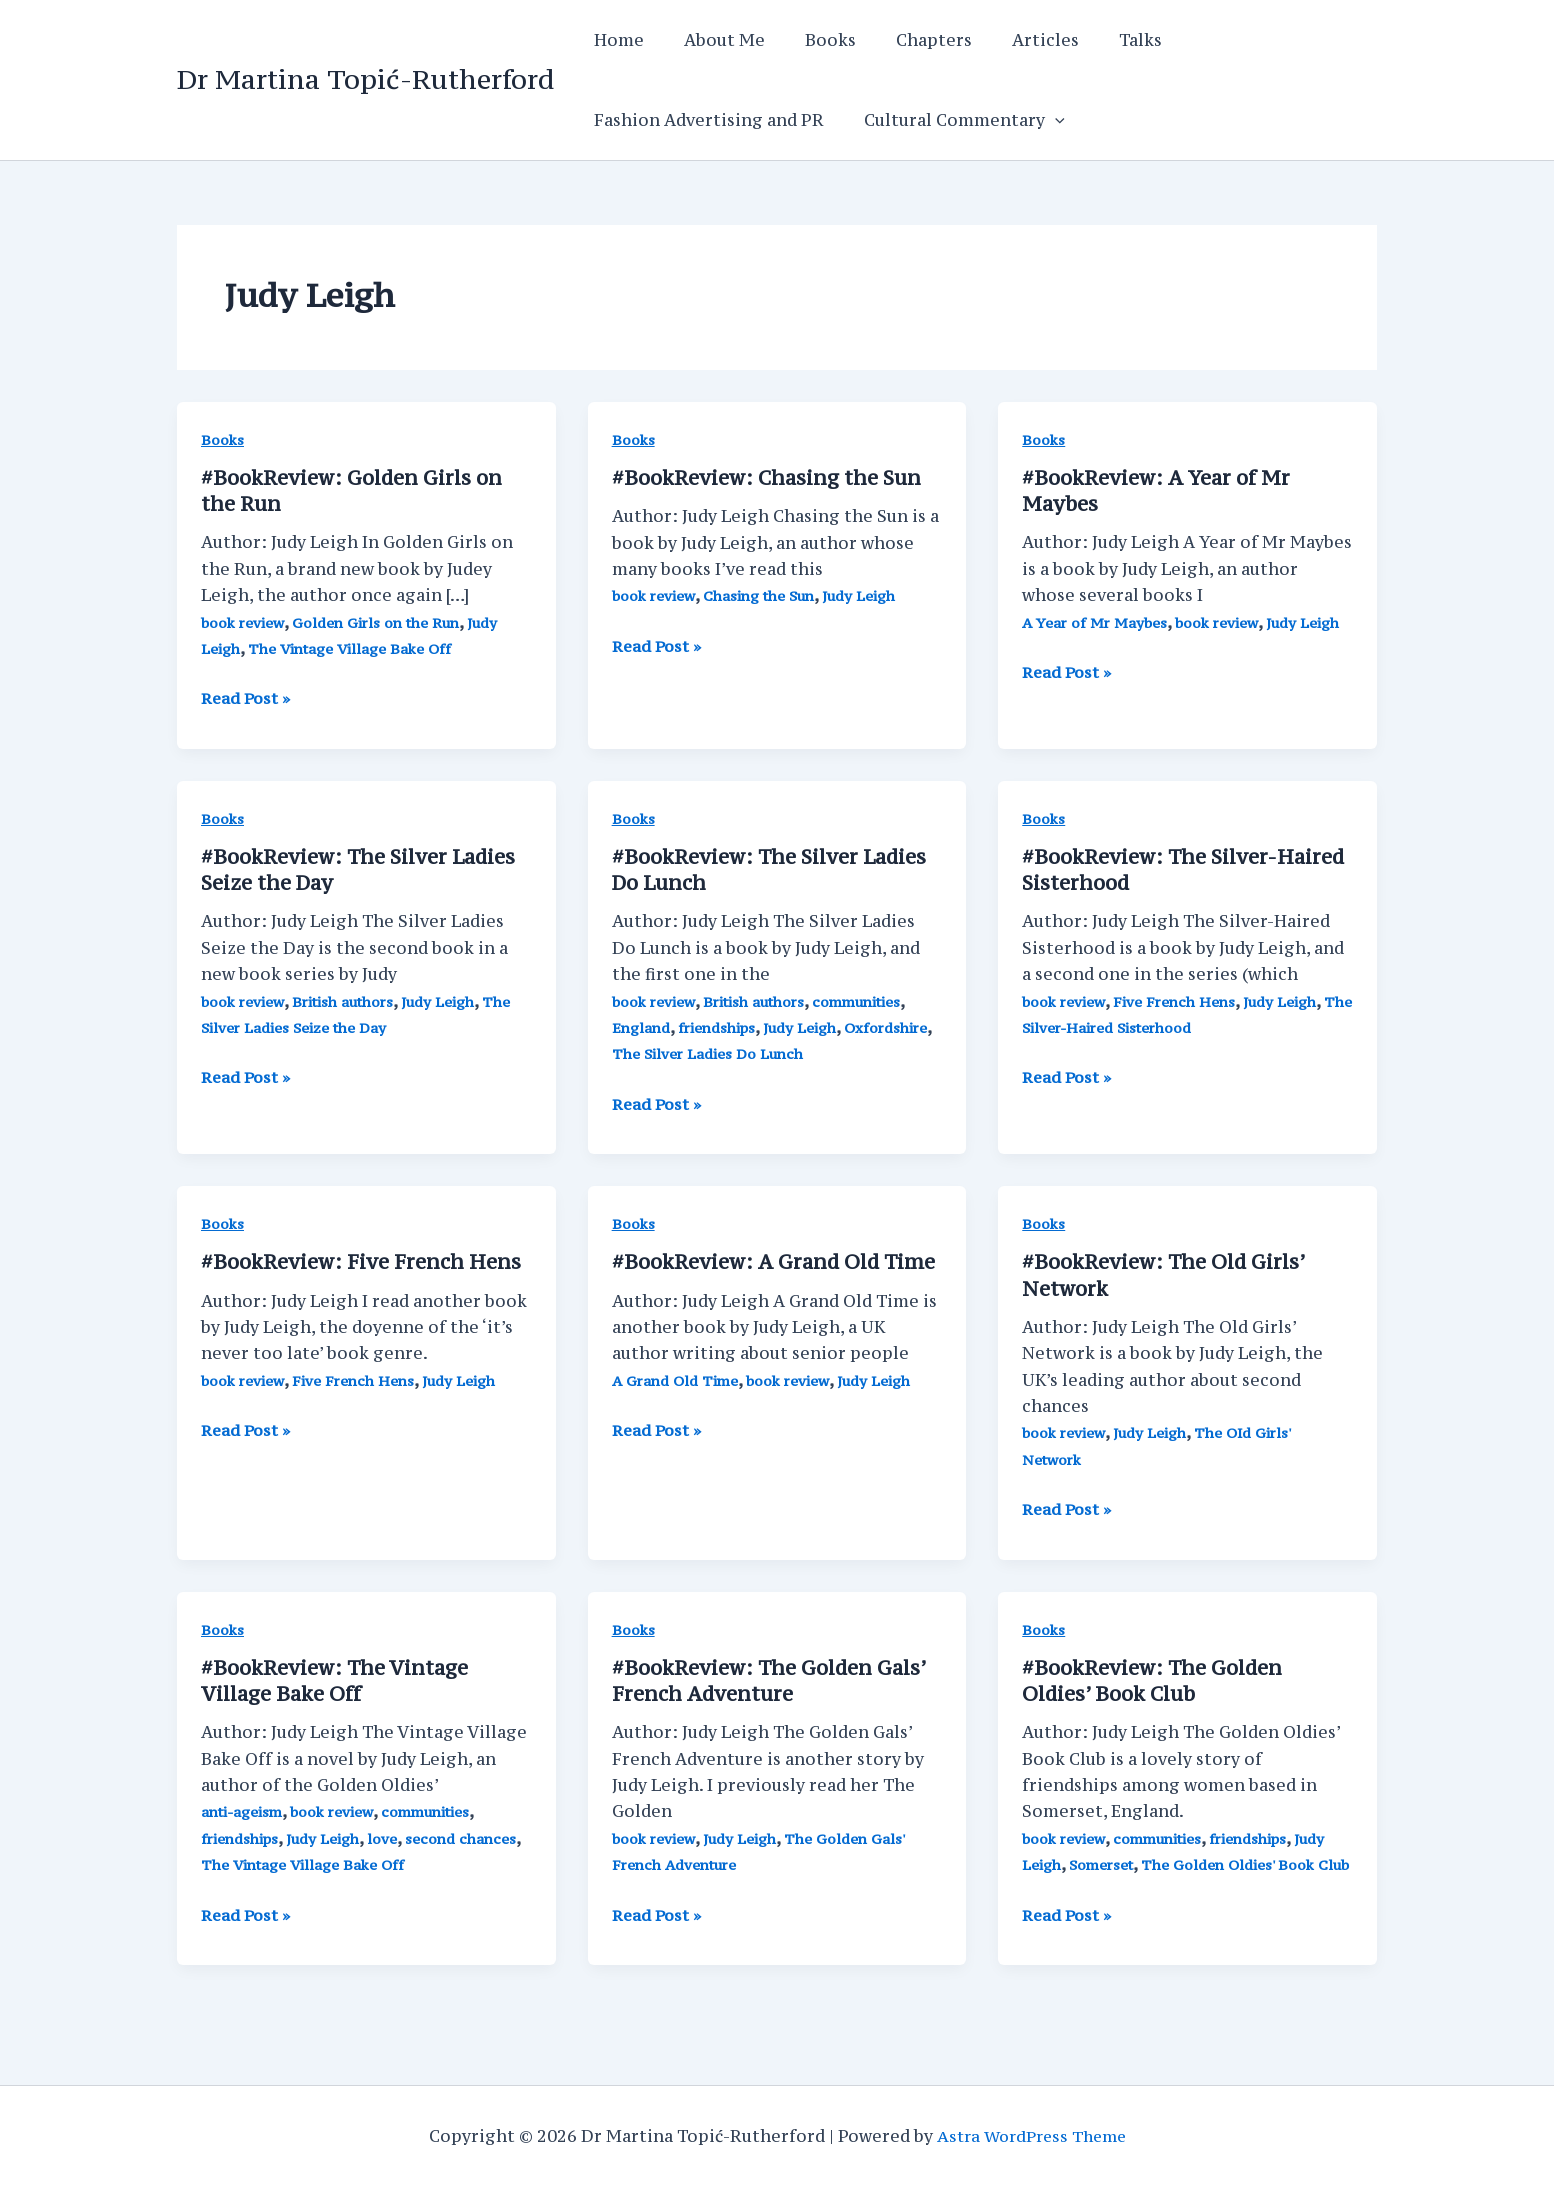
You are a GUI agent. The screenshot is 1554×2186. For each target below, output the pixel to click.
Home (615, 40)
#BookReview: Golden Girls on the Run (355, 490)
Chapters (906, 40)
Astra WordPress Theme (1031, 2136)
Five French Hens (1176, 999)
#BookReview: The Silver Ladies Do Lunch (772, 868)
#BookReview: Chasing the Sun (769, 477)
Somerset (1103, 1862)
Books (810, 40)
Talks (1096, 40)
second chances (467, 1835)
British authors (345, 999)
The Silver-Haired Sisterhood (1124, 1026)
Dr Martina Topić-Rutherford (365, 79)
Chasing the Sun (761, 595)
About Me (712, 40)
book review (243, 621)
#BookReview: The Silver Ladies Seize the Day (361, 868)
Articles (1009, 40)
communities (862, 999)
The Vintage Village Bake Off (352, 648)
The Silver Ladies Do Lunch (710, 1052)
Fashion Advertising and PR (705, 120)
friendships (720, 1026)
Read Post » (248, 698)
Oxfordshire (895, 1026)
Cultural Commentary (952, 120)
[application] (1043, 120)
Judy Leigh (864, 595)
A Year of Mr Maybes (1096, 621)
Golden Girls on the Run (379, 621)
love (388, 1835)
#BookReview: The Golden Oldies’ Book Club (1155, 1678)
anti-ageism (243, 1809)
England (642, 1026)
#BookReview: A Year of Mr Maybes (1159, 490)
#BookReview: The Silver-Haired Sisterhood (1186, 868)
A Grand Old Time (677, 1378)
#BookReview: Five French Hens (363, 1260)
